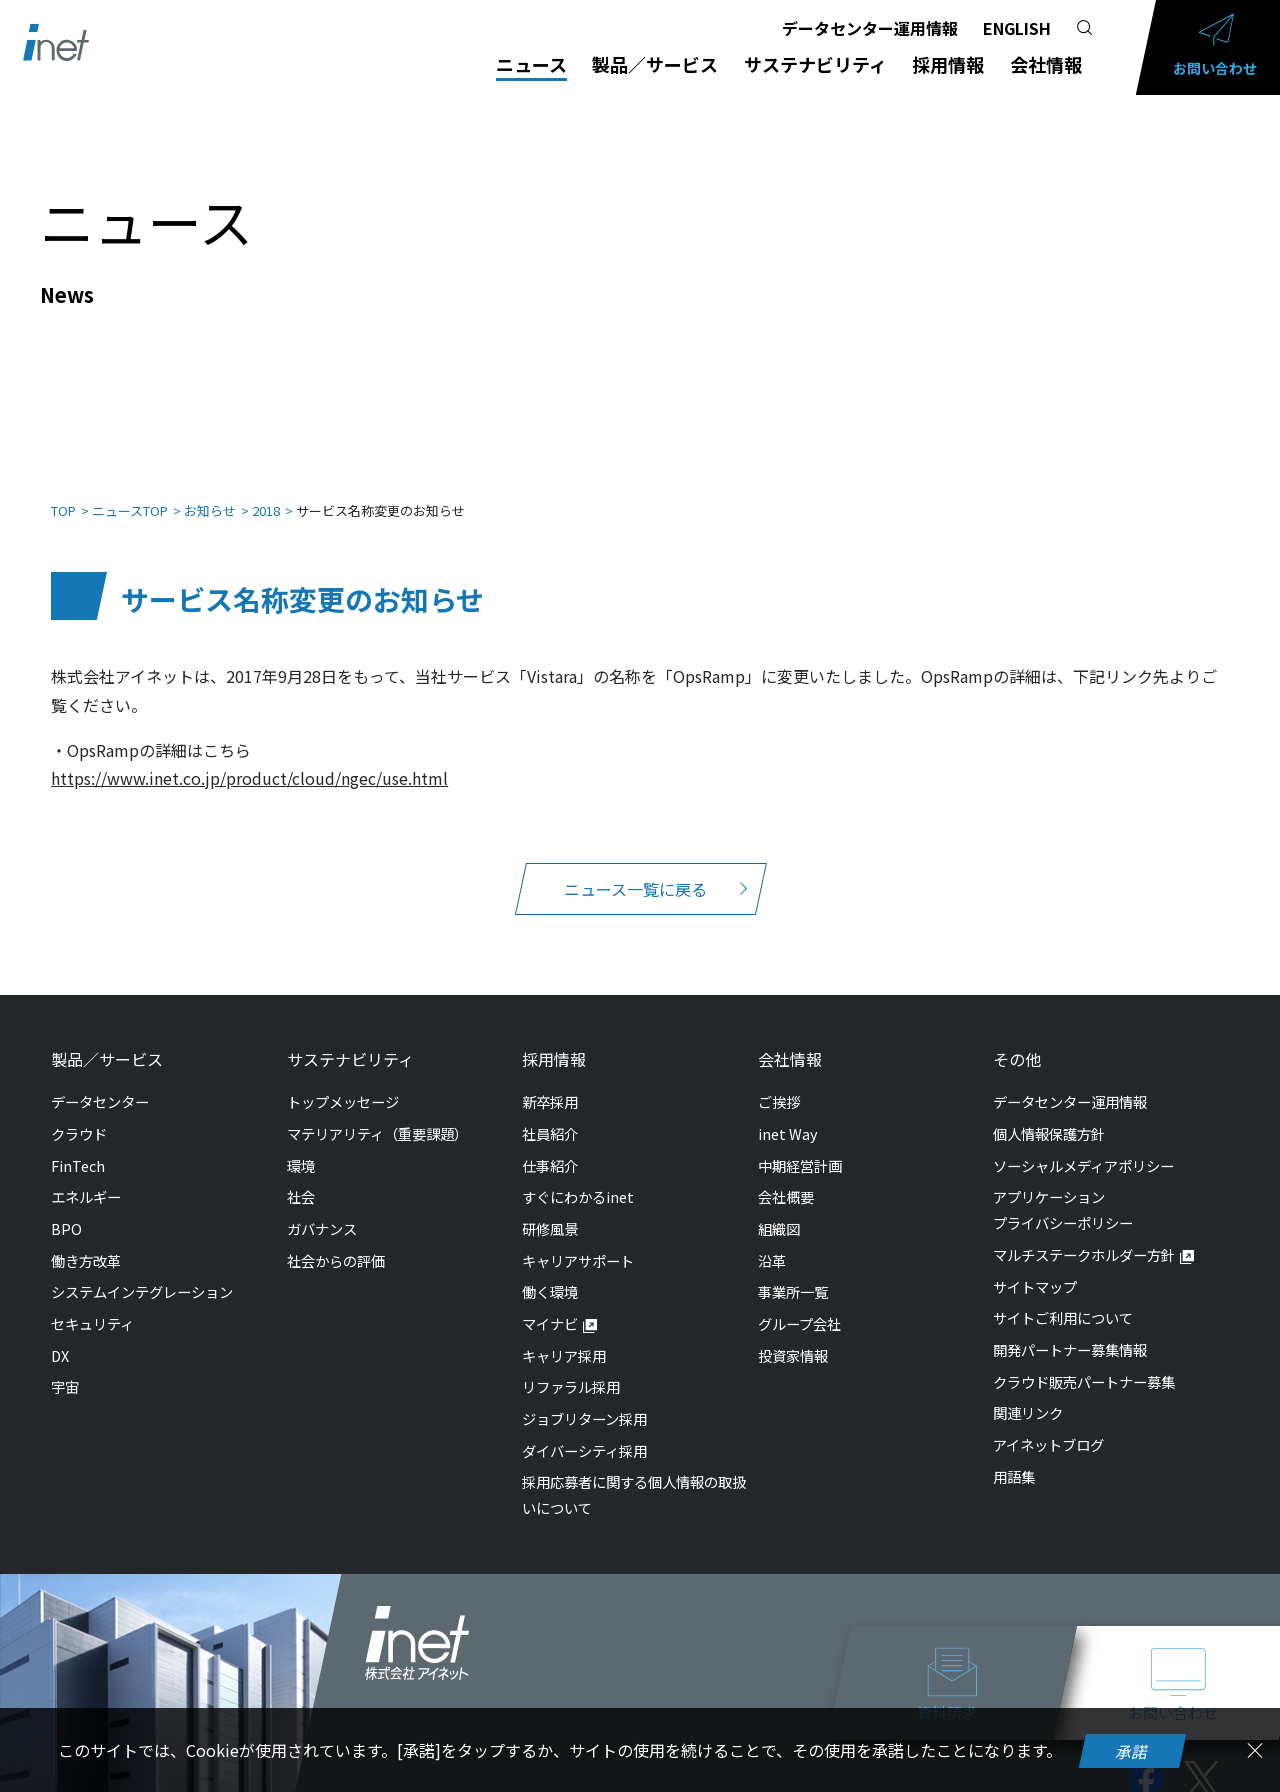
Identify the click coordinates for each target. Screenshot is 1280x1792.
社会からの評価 (336, 1240)
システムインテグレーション (142, 1271)
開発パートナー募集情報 (1070, 1329)
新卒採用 (550, 1081)
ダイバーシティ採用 (584, 1430)
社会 (301, 1176)
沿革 (772, 1240)
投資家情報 (793, 1335)
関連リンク (1028, 1392)
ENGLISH (1017, 28)
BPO (66, 1208)
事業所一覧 (793, 1271)
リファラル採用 (571, 1366)
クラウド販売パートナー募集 (1084, 1361)
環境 (301, 1145)
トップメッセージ (343, 1081)
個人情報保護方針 (1049, 1113)
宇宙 (65, 1366)
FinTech (78, 1145)
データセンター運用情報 (870, 28)
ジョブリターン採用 (584, 1398)
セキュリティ (92, 1303)
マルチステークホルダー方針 (1084, 1234)
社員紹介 (550, 1113)
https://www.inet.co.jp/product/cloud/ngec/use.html (249, 758)
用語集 (1014, 1456)
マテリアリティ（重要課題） (377, 1113)
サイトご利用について (1063, 1297)
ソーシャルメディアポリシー (1083, 1145)
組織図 (779, 1208)
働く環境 (550, 1271)
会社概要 (786, 1176)
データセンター (100, 1081)
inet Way (788, 1113)
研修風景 (550, 1208)
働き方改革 (86, 1240)
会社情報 (1046, 64)
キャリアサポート (578, 1240)
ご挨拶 (779, 1081)
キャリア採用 (564, 1335)
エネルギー (86, 1176)
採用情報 (948, 64)
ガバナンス (322, 1208)
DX (60, 1335)
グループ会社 (799, 1303)
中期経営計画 (800, 1145)
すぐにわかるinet (578, 1176)
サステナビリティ (815, 64)
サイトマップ (1035, 1266)
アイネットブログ (1048, 1424)
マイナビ (550, 1303)
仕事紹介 (550, 1145)
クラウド (79, 1113)
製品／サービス (655, 64)
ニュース (531, 64)
